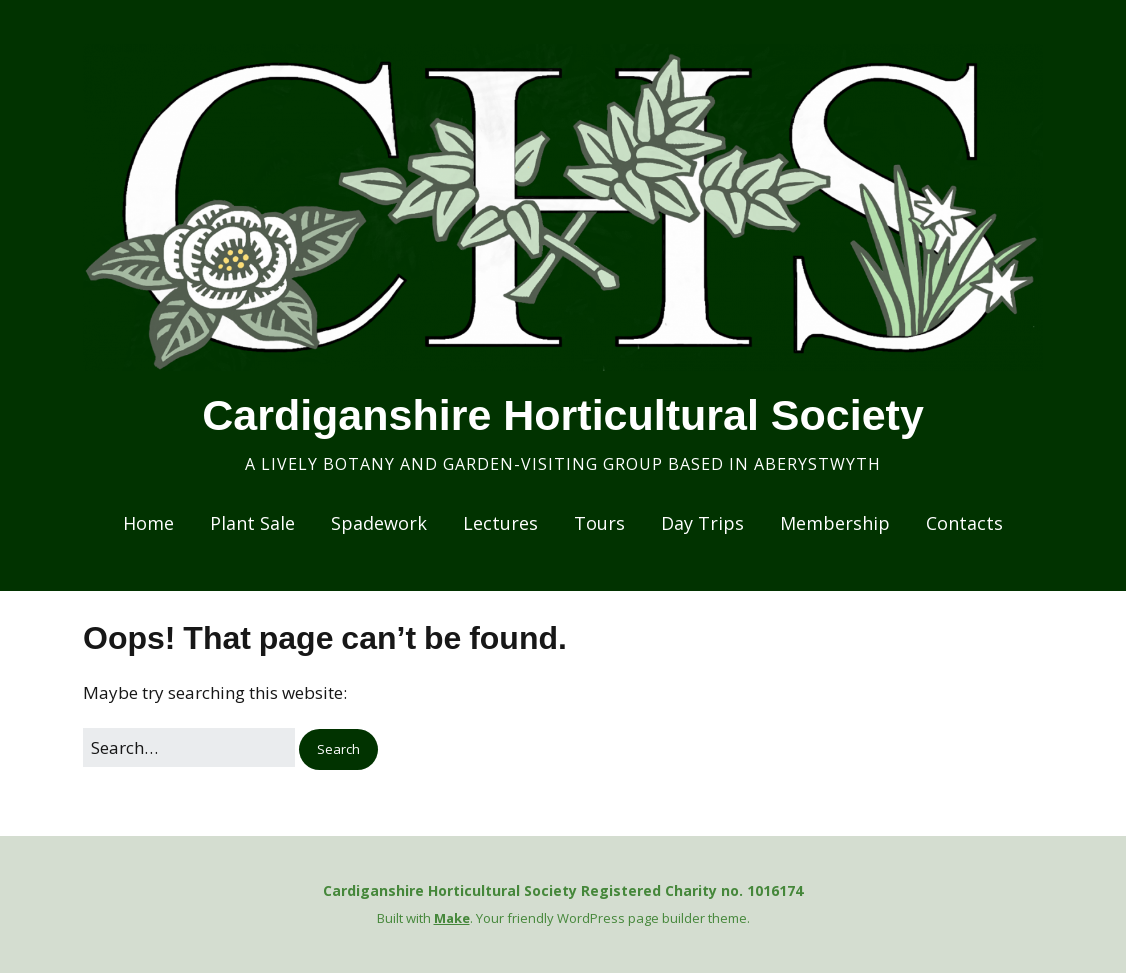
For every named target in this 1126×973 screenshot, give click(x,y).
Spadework (379, 523)
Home (148, 523)
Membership (835, 523)
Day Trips (702, 523)
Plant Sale (252, 523)
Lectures (500, 523)
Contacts (964, 523)
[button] (338, 749)
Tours (599, 523)
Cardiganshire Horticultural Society (563, 415)
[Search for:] (189, 747)
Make (452, 918)
